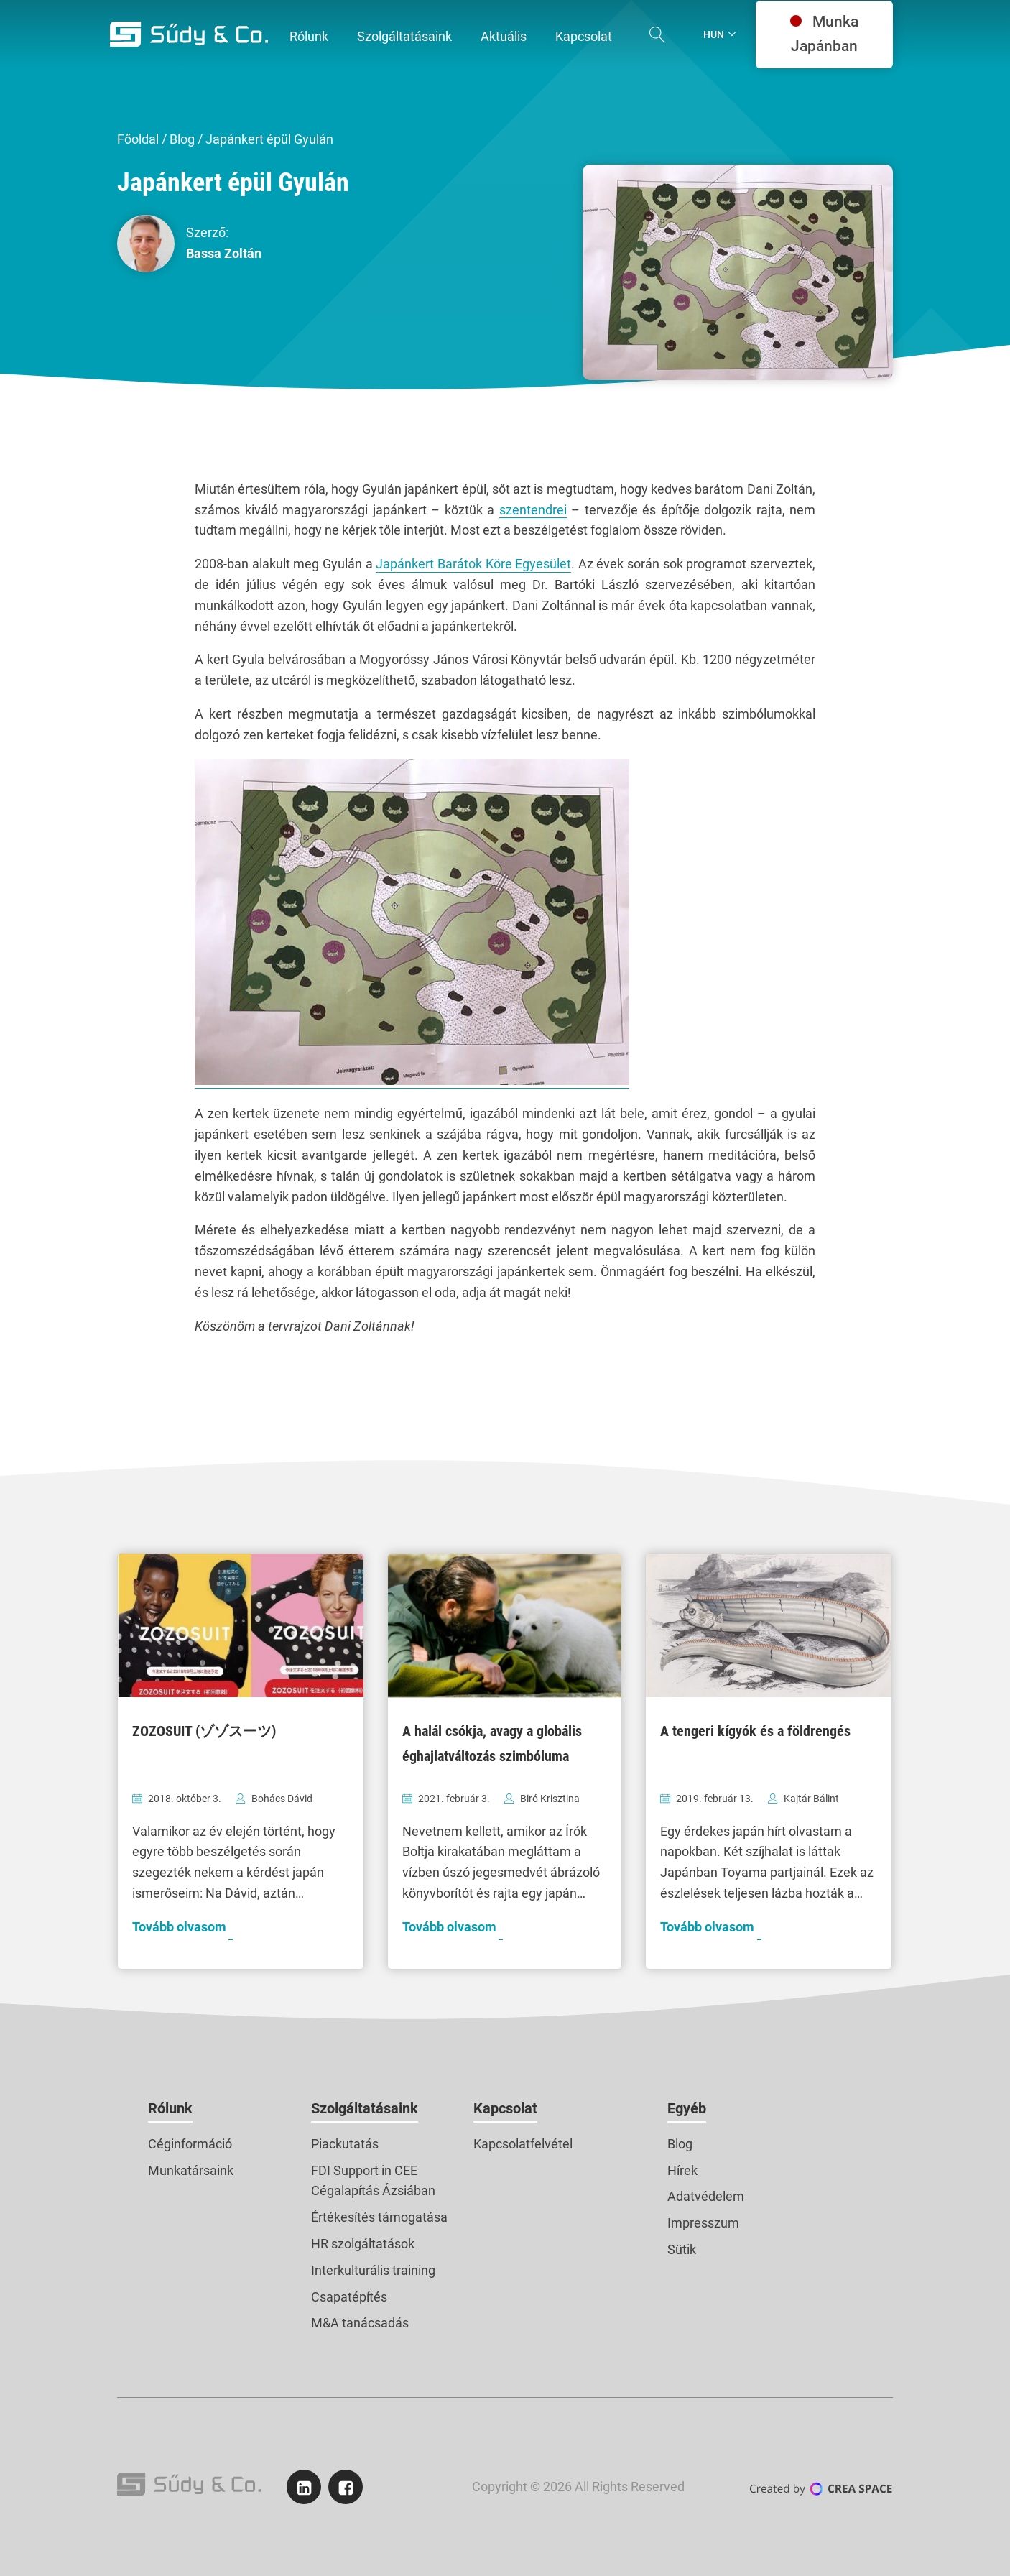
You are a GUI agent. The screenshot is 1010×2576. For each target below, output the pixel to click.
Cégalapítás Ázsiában (373, 2190)
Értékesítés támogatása (379, 2217)
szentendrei (533, 509)
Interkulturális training (373, 2270)
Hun (713, 34)
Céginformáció (190, 2143)
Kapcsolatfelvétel (523, 2143)
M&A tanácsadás (360, 2322)
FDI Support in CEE (364, 2170)
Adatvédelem (705, 2196)
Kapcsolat (505, 2108)
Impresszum (703, 2222)
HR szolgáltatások (362, 2243)
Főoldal (138, 139)
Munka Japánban (824, 34)
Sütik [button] (681, 2249)
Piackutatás (345, 2143)
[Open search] (657, 34)
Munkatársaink (190, 2170)
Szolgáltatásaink (364, 2108)
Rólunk (170, 2108)
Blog (182, 139)
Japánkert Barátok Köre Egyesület (473, 563)
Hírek (682, 2170)
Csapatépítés (349, 2296)
